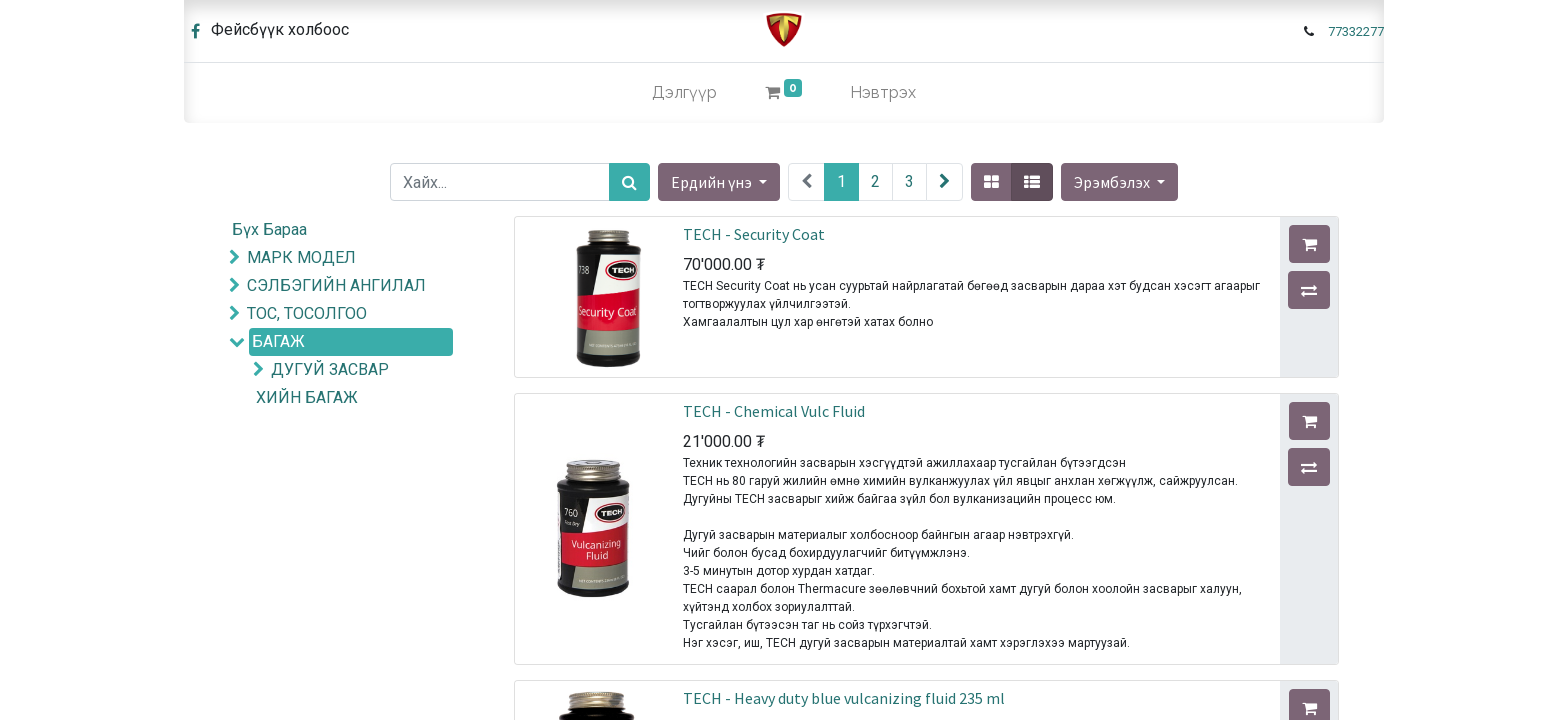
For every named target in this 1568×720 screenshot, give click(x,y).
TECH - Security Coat (754, 234)
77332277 (1356, 31)
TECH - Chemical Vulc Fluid (774, 411)
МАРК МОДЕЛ (301, 257)
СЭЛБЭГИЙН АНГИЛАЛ (336, 285)
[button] (1119, 182)
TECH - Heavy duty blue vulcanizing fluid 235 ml (844, 698)
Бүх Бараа (269, 229)
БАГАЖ (278, 341)
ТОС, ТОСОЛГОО (307, 313)
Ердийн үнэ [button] (713, 182)
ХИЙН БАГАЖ (307, 397)
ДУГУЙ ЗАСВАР (330, 369)
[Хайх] (629, 182)
